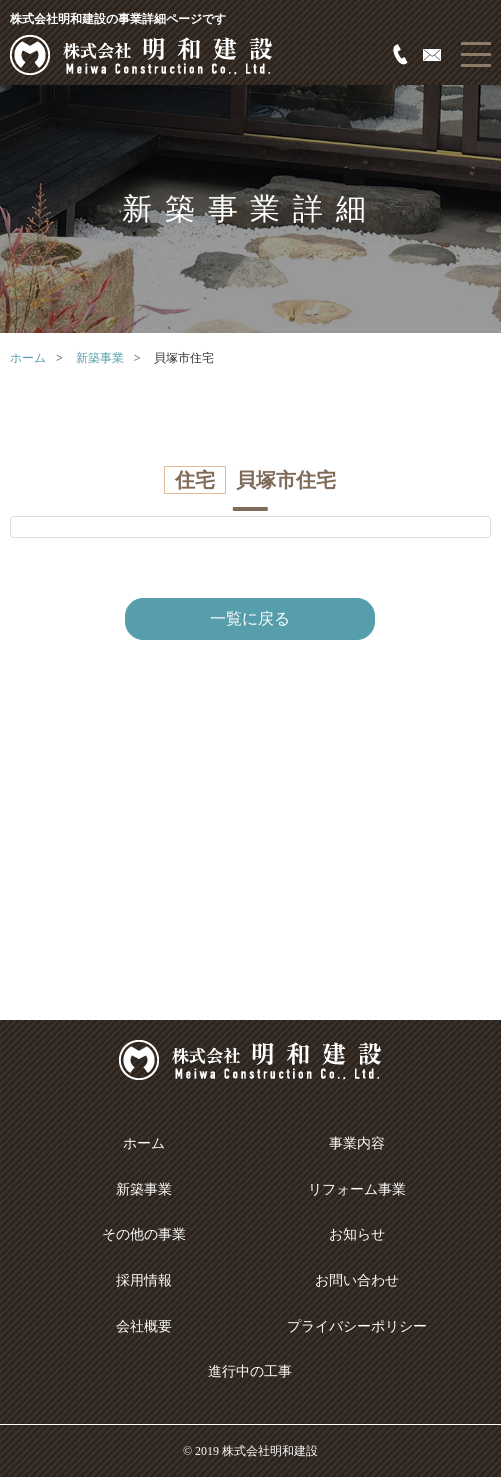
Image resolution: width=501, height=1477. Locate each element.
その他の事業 (144, 1234)
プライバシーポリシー (357, 1326)
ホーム (28, 358)
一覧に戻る (250, 618)
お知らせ (357, 1234)
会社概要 (144, 1326)
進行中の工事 (250, 1371)
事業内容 (357, 1143)
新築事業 (100, 358)
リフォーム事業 (357, 1189)
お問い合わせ (357, 1280)
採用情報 (144, 1280)
